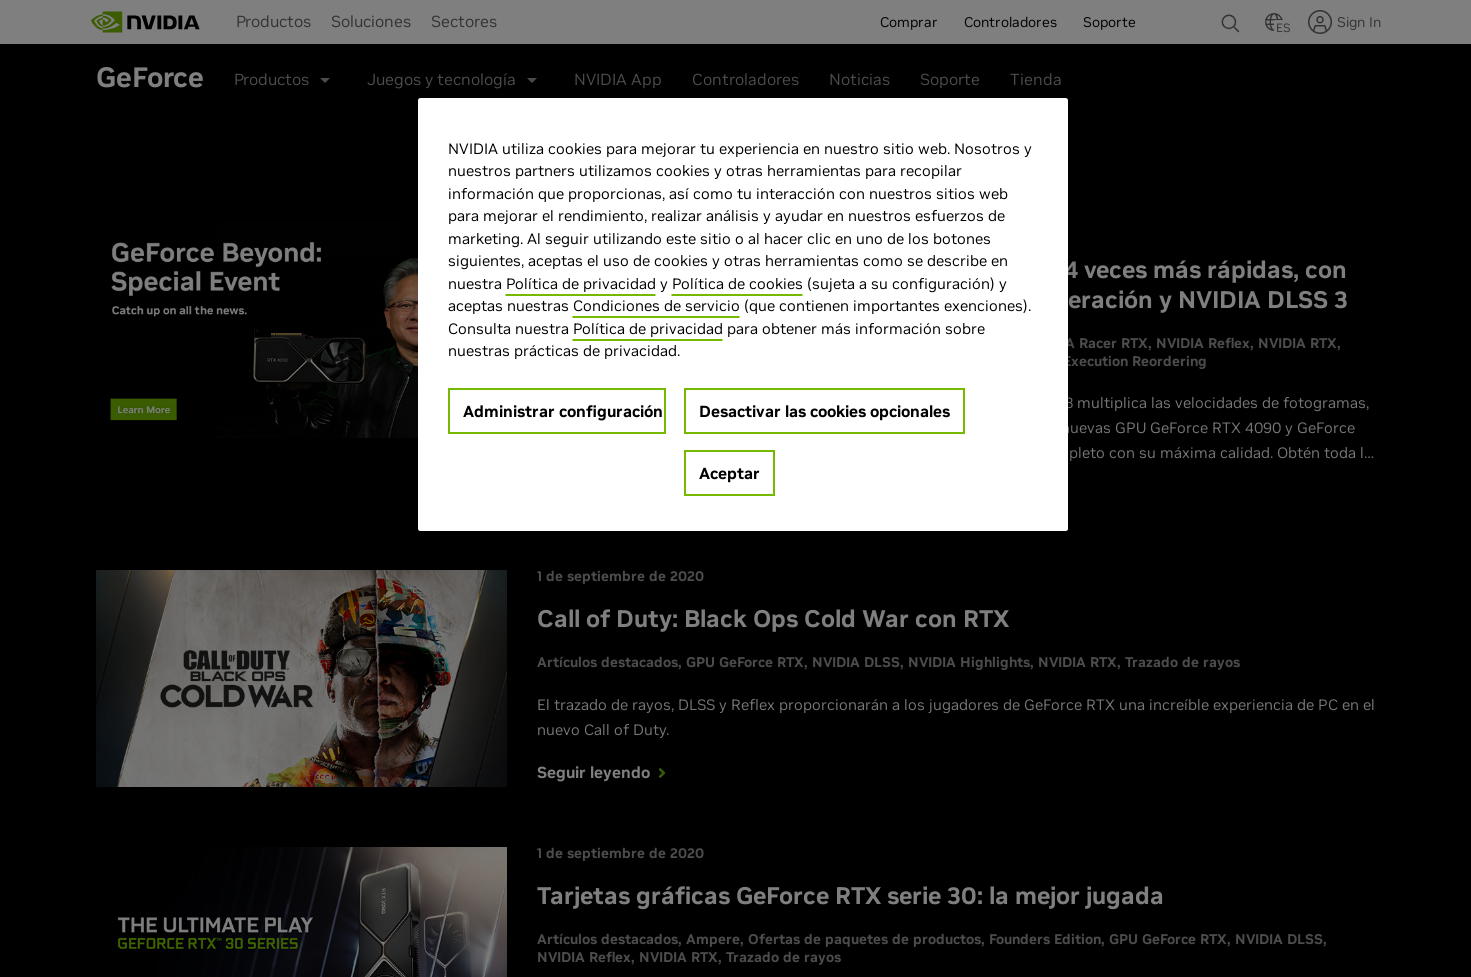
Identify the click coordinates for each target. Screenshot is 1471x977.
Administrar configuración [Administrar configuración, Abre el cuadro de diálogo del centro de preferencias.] (563, 411)
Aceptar (729, 473)
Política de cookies (737, 283)
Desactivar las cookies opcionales (824, 411)
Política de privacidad (581, 283)
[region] (743, 314)
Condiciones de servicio (656, 305)
